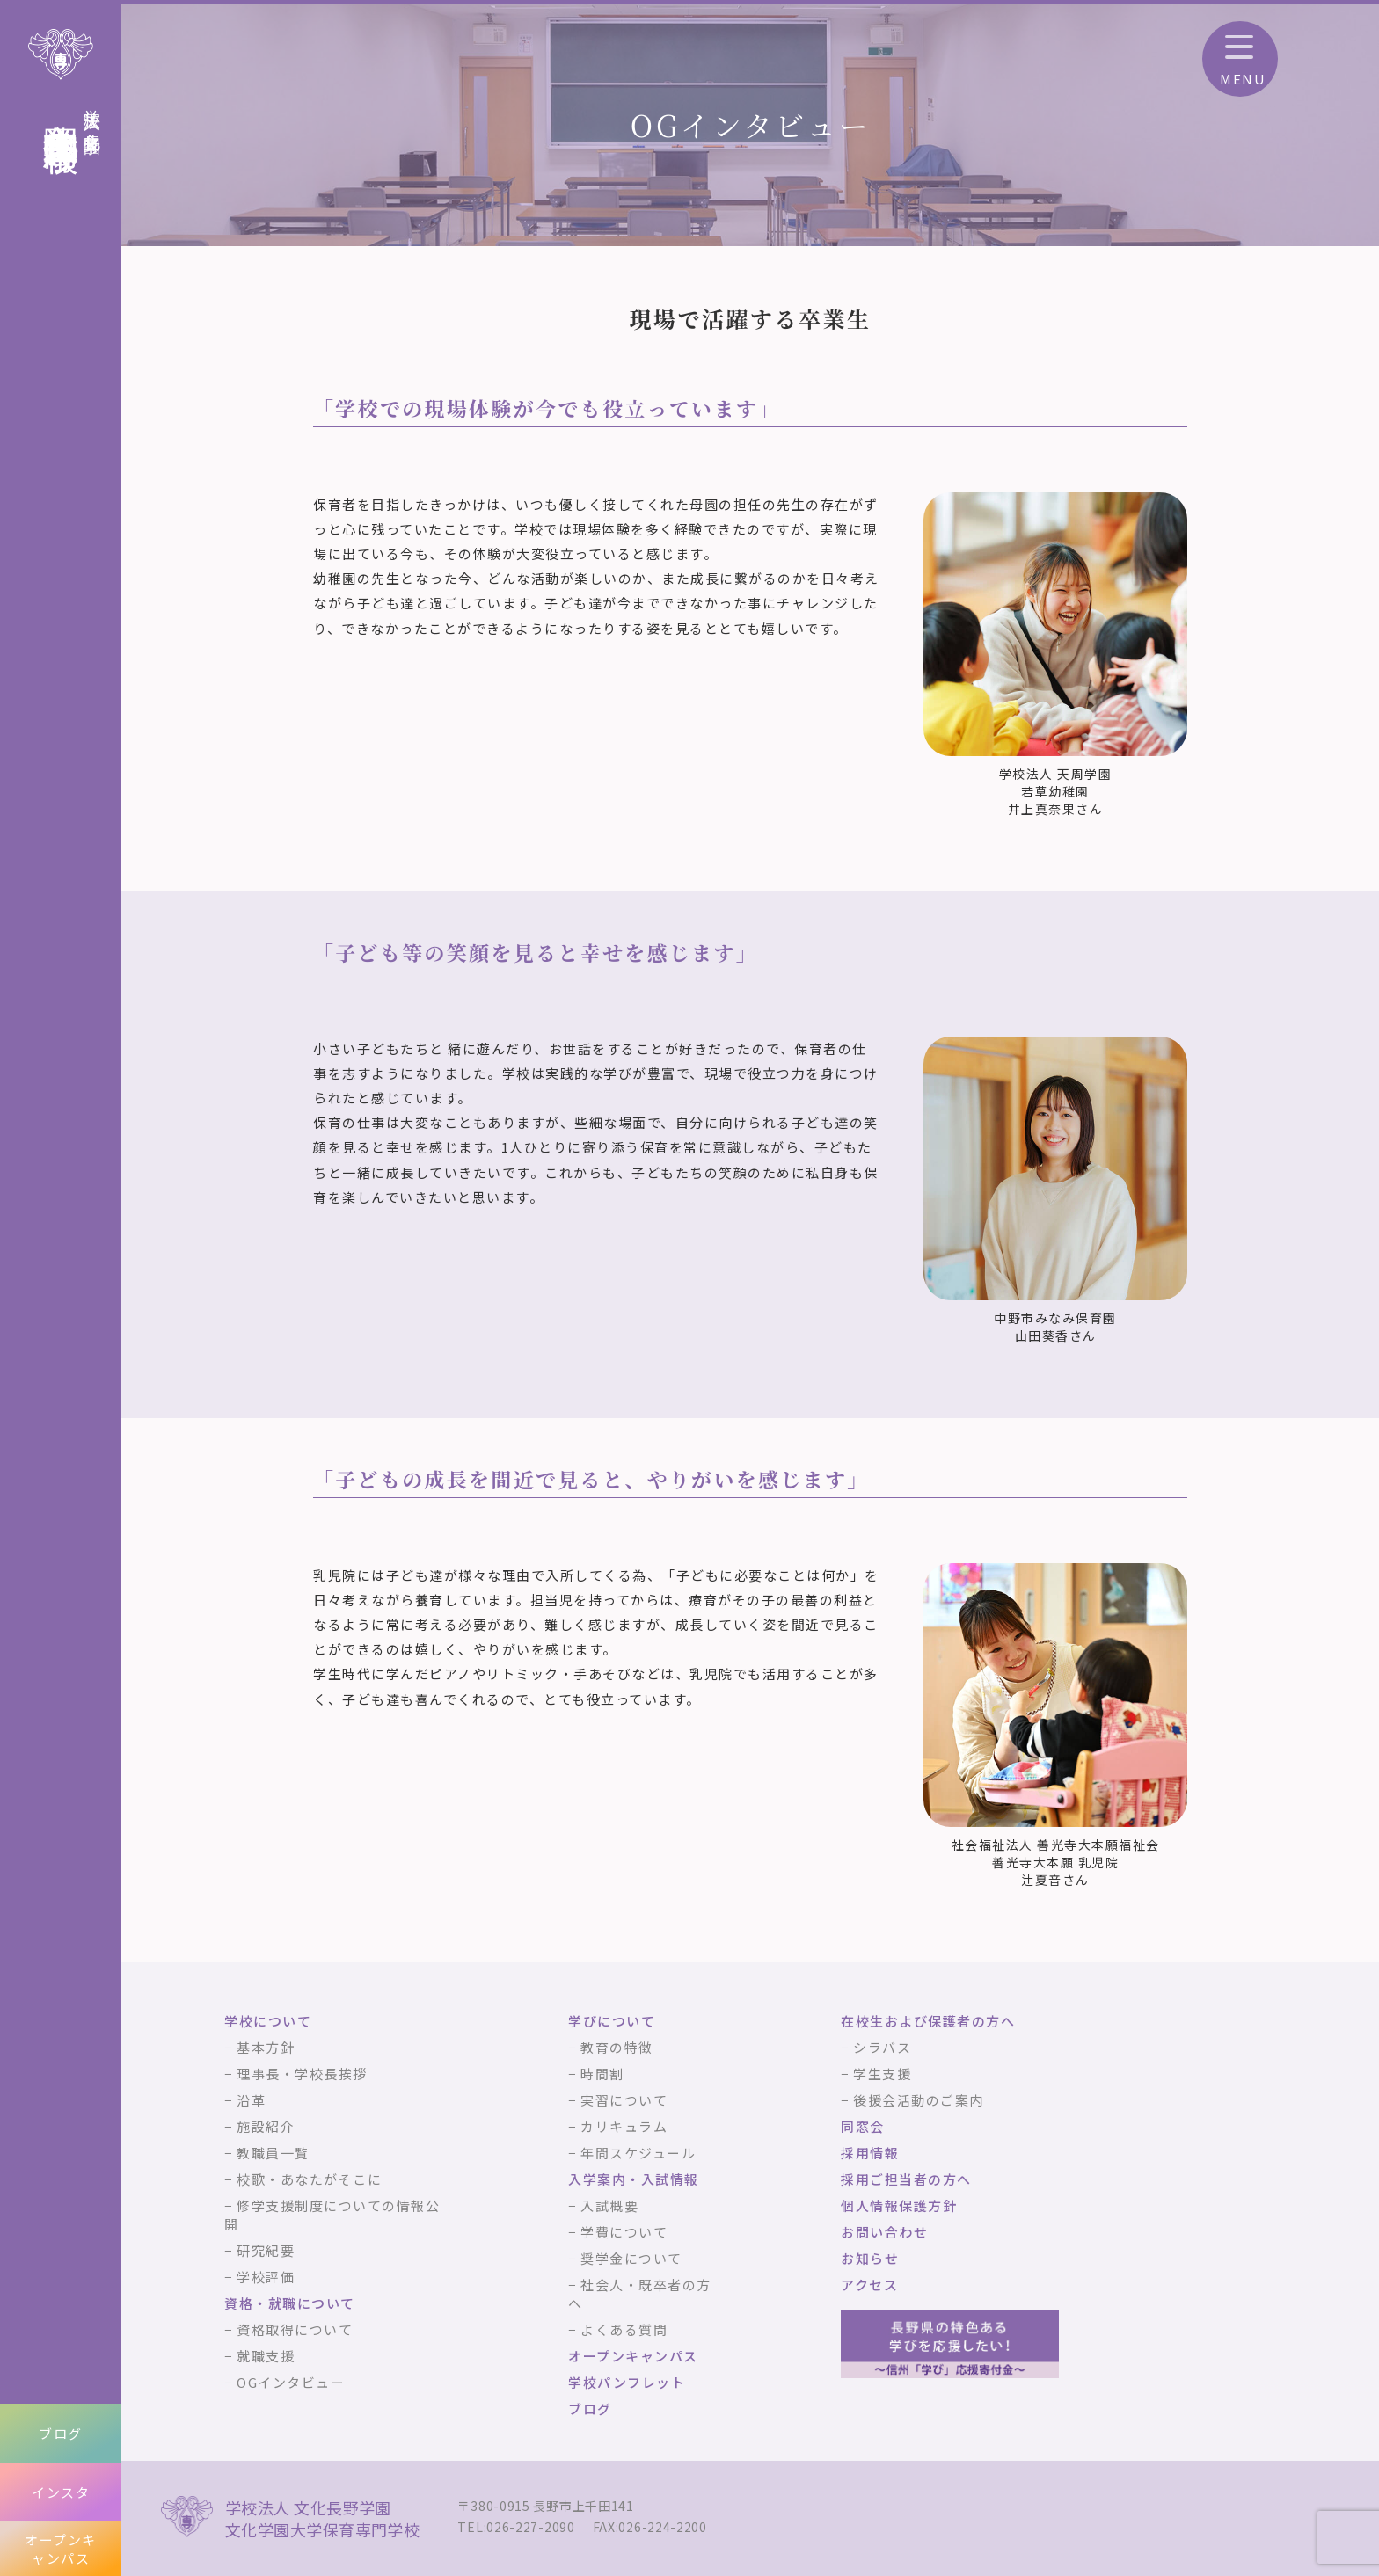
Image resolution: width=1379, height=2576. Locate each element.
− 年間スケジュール (632, 2152)
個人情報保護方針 (899, 2205)
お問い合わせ (884, 2232)
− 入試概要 (603, 2205)
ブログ (61, 2433)
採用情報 (870, 2152)
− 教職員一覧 (267, 2152)
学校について (267, 2021)
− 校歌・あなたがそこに (303, 2179)
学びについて (611, 2021)
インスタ (61, 2492)
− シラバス (876, 2047)
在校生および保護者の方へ (928, 2021)
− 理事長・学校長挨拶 (296, 2073)
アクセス (869, 2284)
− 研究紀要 (259, 2250)
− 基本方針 (259, 2047)
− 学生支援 (876, 2073)
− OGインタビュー (284, 2382)
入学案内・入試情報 (633, 2179)
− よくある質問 (618, 2329)
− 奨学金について (625, 2258)
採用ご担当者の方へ (906, 2179)
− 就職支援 (259, 2356)
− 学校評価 (259, 2276)
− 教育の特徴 (610, 2047)
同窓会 (863, 2126)
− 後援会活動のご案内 (912, 2100)
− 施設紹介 (259, 2126)
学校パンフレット (626, 2382)
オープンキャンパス (61, 2548)
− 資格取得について (288, 2329)
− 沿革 (245, 2100)
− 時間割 (596, 2073)
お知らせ (870, 2258)
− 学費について (618, 2232)
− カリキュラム (618, 2126)
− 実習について (618, 2100)
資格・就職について (289, 2303)
